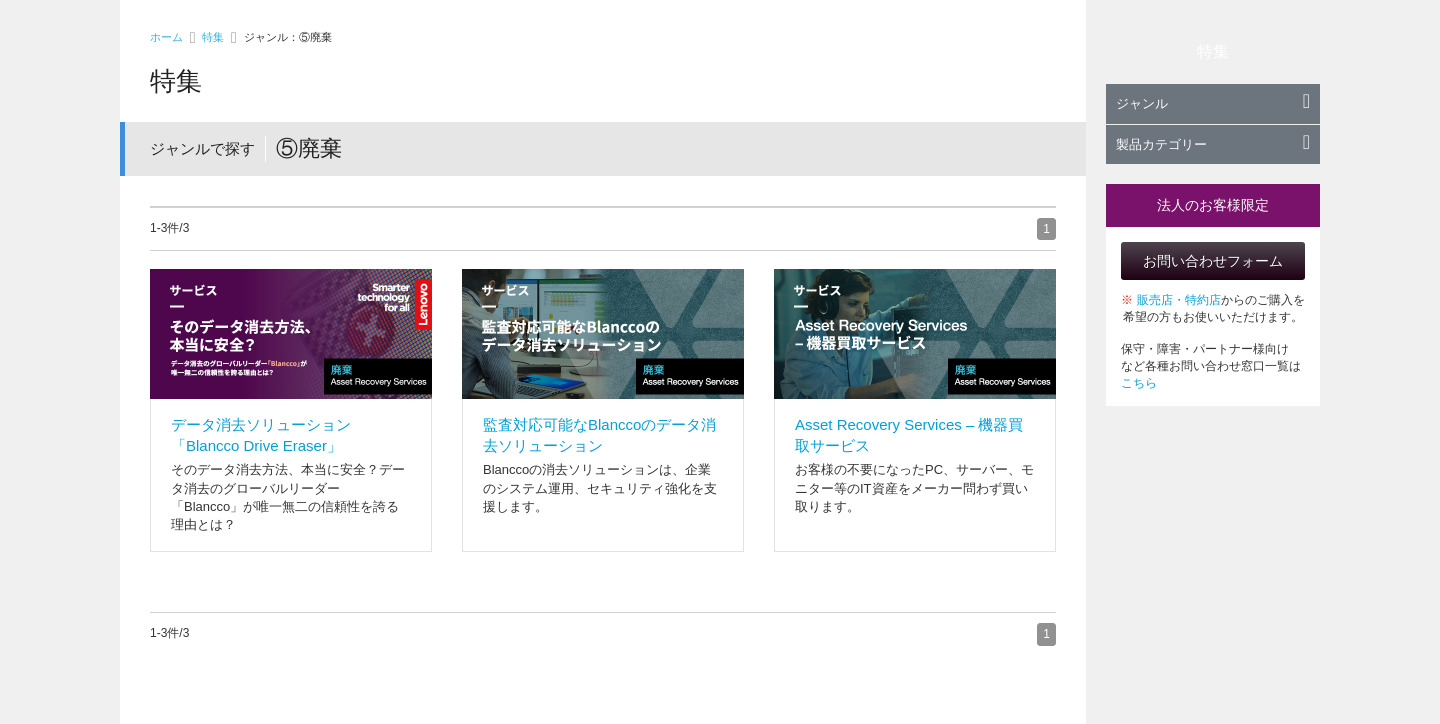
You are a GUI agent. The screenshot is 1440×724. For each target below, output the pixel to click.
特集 (213, 37)
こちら (1139, 383)
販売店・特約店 (1179, 300)
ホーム (166, 37)
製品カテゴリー (1213, 144)
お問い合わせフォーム (1213, 261)
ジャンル (1213, 103)
